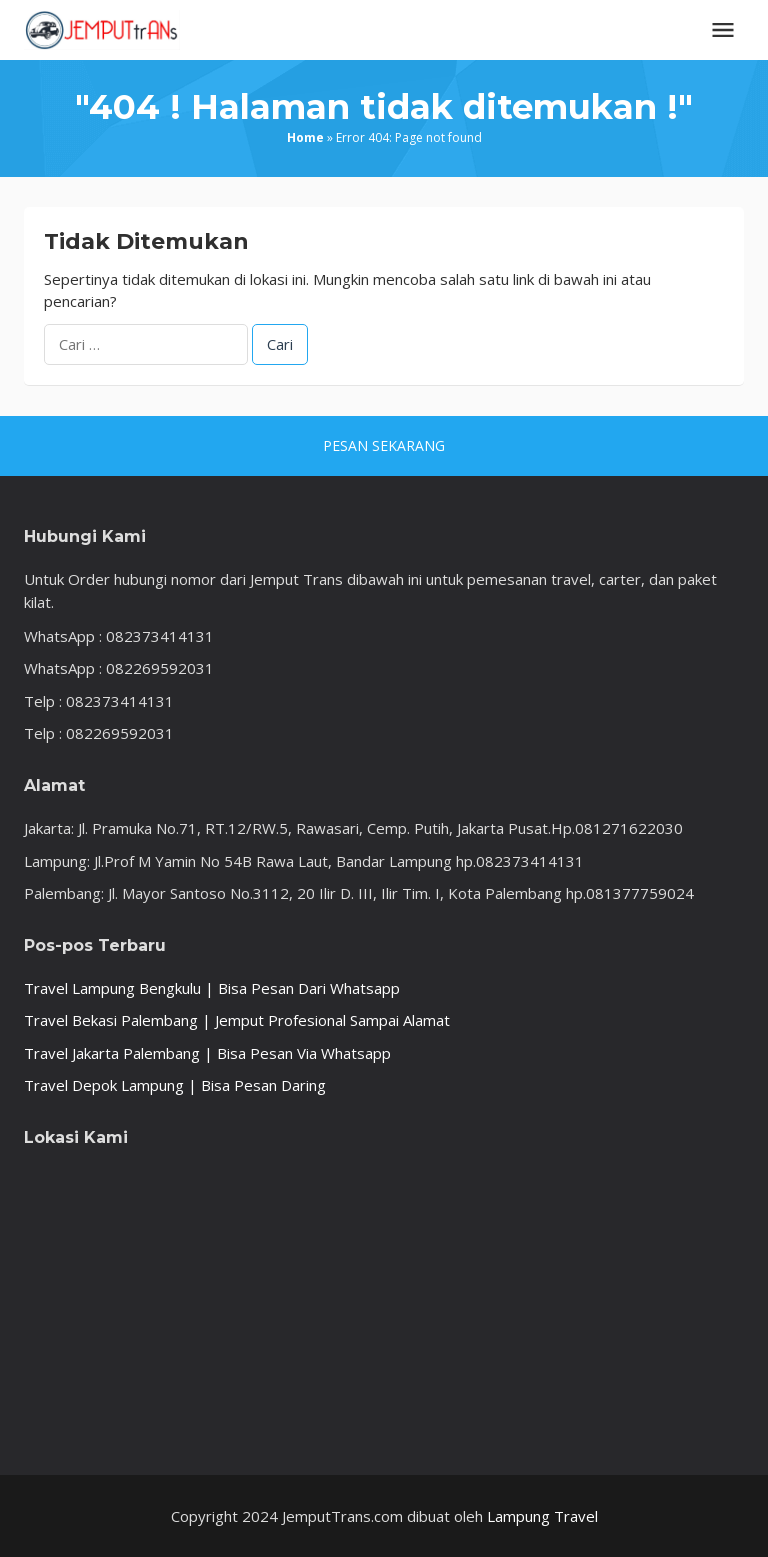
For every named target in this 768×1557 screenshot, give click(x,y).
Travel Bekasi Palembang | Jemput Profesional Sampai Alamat (237, 1020)
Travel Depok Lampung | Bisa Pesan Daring (175, 1085)
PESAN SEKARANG (384, 445)
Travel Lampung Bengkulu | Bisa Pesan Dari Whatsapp (212, 988)
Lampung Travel (542, 1516)
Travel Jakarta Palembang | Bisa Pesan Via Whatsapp (207, 1053)
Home (305, 137)
